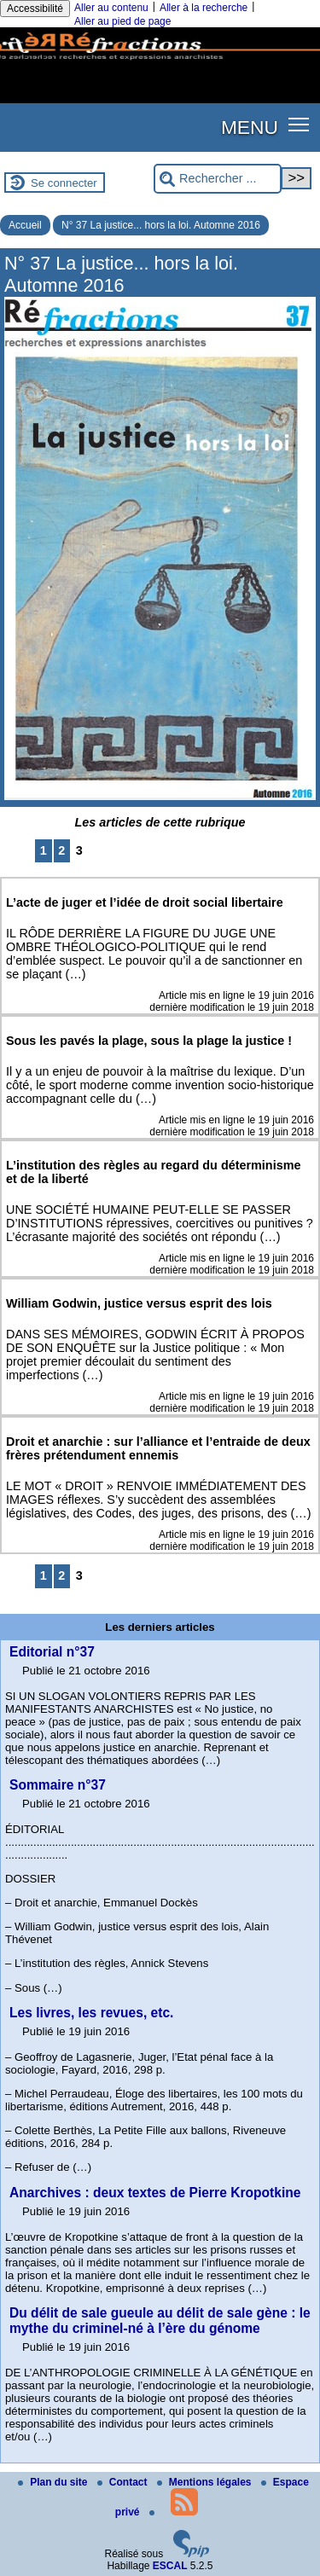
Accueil (25, 225)
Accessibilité (35, 9)
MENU (249, 127)
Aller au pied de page (122, 21)
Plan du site (54, 2482)
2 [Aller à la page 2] (61, 850)
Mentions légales (205, 2482)
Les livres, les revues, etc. (91, 2012)
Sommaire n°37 (57, 1785)
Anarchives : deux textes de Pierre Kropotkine (154, 2192)
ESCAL (170, 2566)
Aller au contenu (111, 8)
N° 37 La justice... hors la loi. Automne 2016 (160, 225)
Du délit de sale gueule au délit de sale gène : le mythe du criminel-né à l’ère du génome (160, 2320)
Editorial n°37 (52, 1652)
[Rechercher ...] (218, 179)
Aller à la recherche (203, 8)
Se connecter (64, 183)
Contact (123, 2482)
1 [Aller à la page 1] (43, 850)
